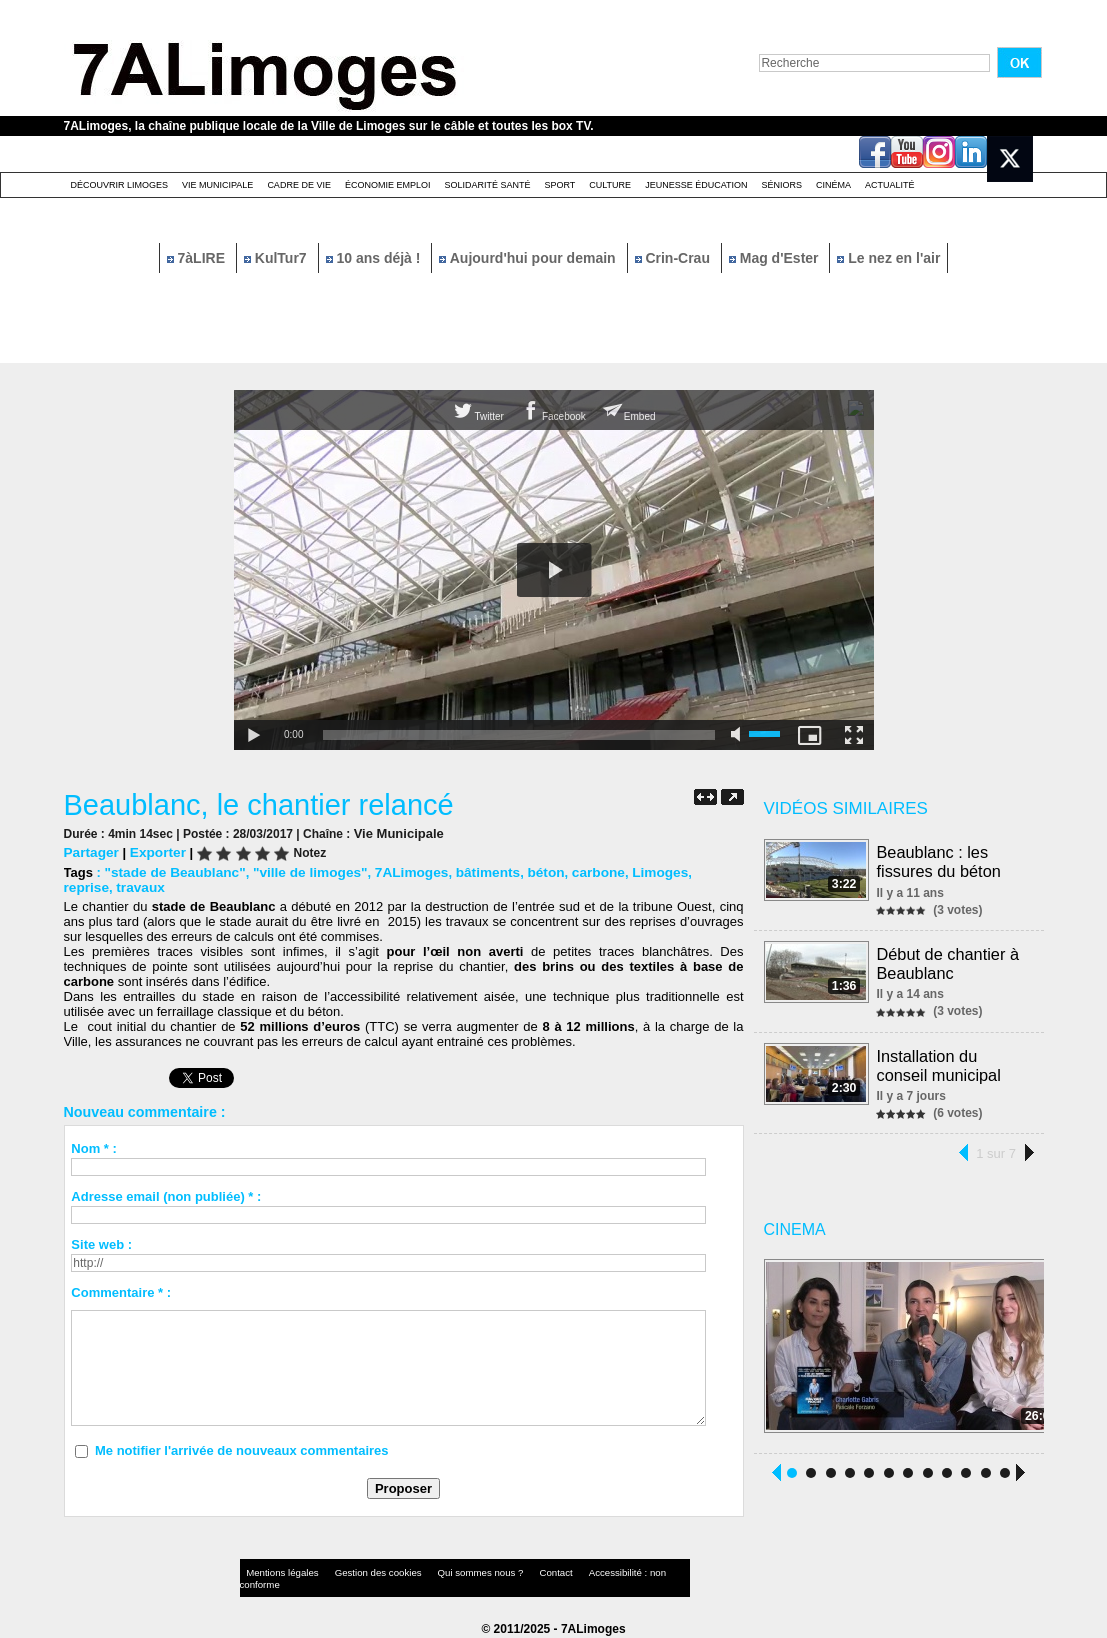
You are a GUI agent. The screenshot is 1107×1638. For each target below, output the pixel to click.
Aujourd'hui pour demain (529, 258)
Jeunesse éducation (696, 185)
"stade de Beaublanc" (171, 871)
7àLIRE (198, 258)
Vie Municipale (217, 185)
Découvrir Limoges (120, 185)
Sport (559, 185)
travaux (87, 886)
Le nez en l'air (888, 258)
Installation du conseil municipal (940, 1060)
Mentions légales (278, 1572)
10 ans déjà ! (375, 258)
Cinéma (833, 185)
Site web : (101, 1243)
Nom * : (94, 1147)
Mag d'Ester (776, 258)
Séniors (781, 185)
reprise (691, 871)
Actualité (890, 185)
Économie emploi (388, 185)
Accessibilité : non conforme (592, 1572)
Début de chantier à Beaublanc (949, 960)
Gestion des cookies (360, 1572)
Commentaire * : (121, 1291)
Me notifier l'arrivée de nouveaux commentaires (242, 1449)
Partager (90, 851)
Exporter (153, 851)
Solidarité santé (487, 185)
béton (525, 871)
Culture (610, 185)
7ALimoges (398, 871)
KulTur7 (277, 258)
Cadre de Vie (299, 185)
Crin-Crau (674, 258)
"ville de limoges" (300, 871)
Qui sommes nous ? (447, 1572)
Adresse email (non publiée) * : (166, 1195)
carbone (576, 871)
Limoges (635, 871)
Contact (513, 1572)
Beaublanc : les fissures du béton (940, 860)
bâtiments (470, 871)
